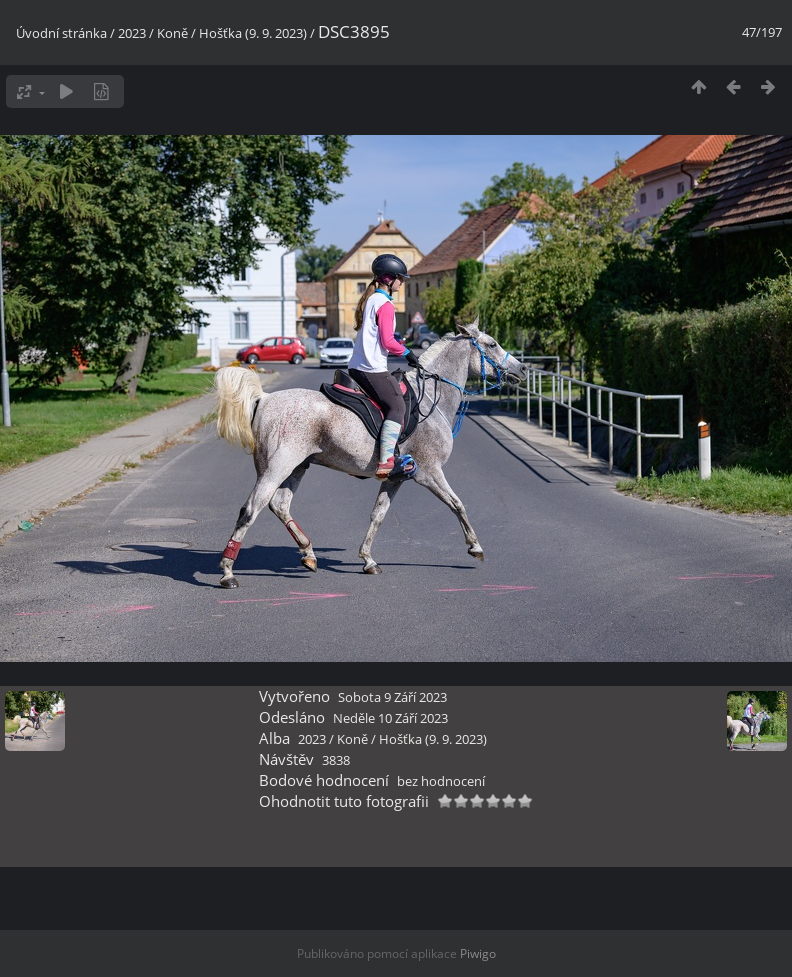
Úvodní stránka (61, 33)
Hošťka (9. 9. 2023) (253, 33)
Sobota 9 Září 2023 (392, 697)
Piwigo (478, 953)
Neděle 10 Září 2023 (390, 718)
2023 (132, 33)
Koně (172, 33)
